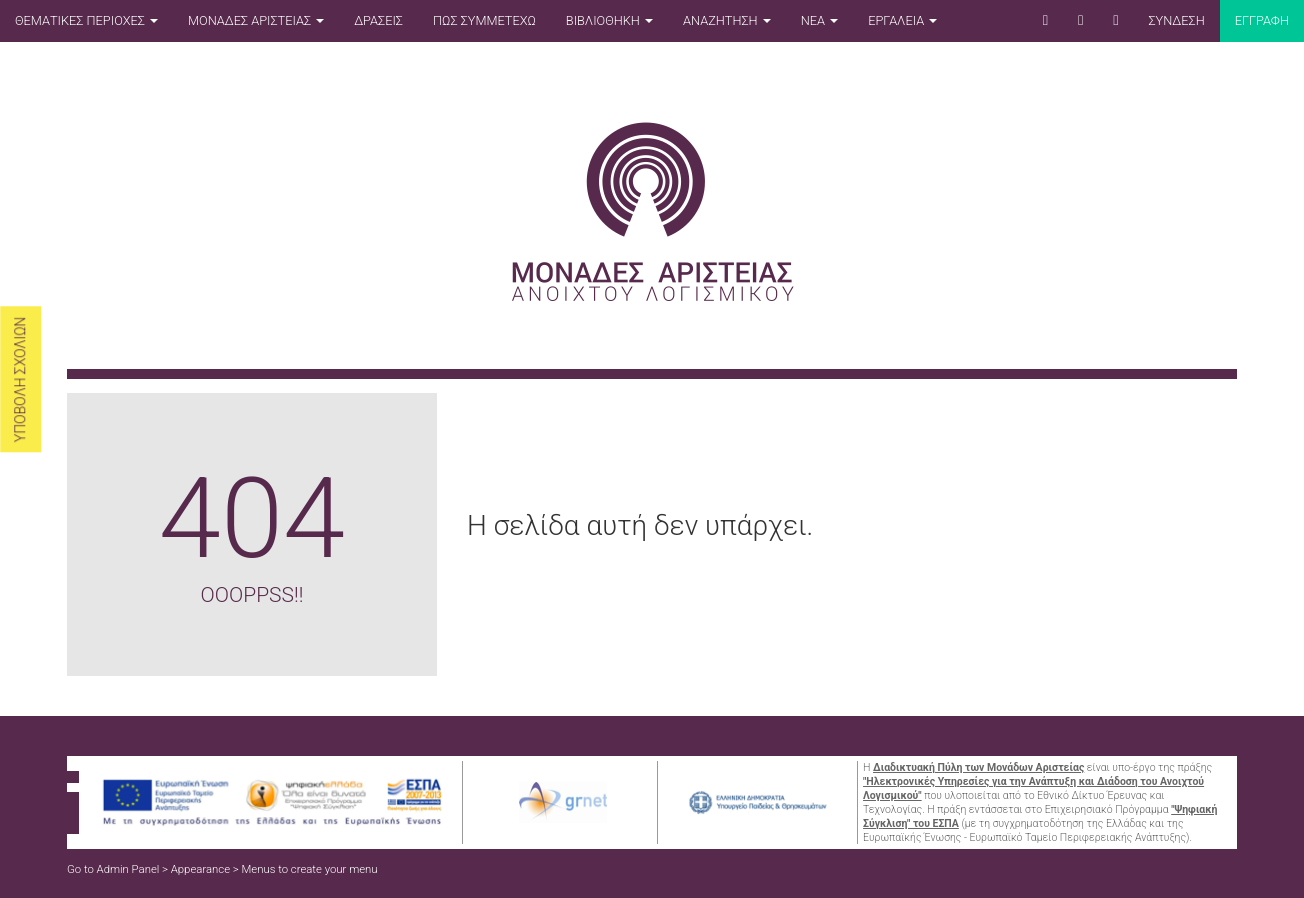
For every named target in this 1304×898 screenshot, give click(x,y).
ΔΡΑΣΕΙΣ (378, 20)
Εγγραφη (1262, 20)
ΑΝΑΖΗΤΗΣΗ (727, 20)
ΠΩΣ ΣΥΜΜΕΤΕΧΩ (484, 20)
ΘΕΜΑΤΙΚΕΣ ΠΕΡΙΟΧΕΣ (86, 20)
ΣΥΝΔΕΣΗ (1176, 20)
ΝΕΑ (819, 20)
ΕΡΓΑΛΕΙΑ (902, 20)
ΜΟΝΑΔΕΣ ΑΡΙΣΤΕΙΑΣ (256, 20)
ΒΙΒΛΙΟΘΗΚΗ (609, 20)
